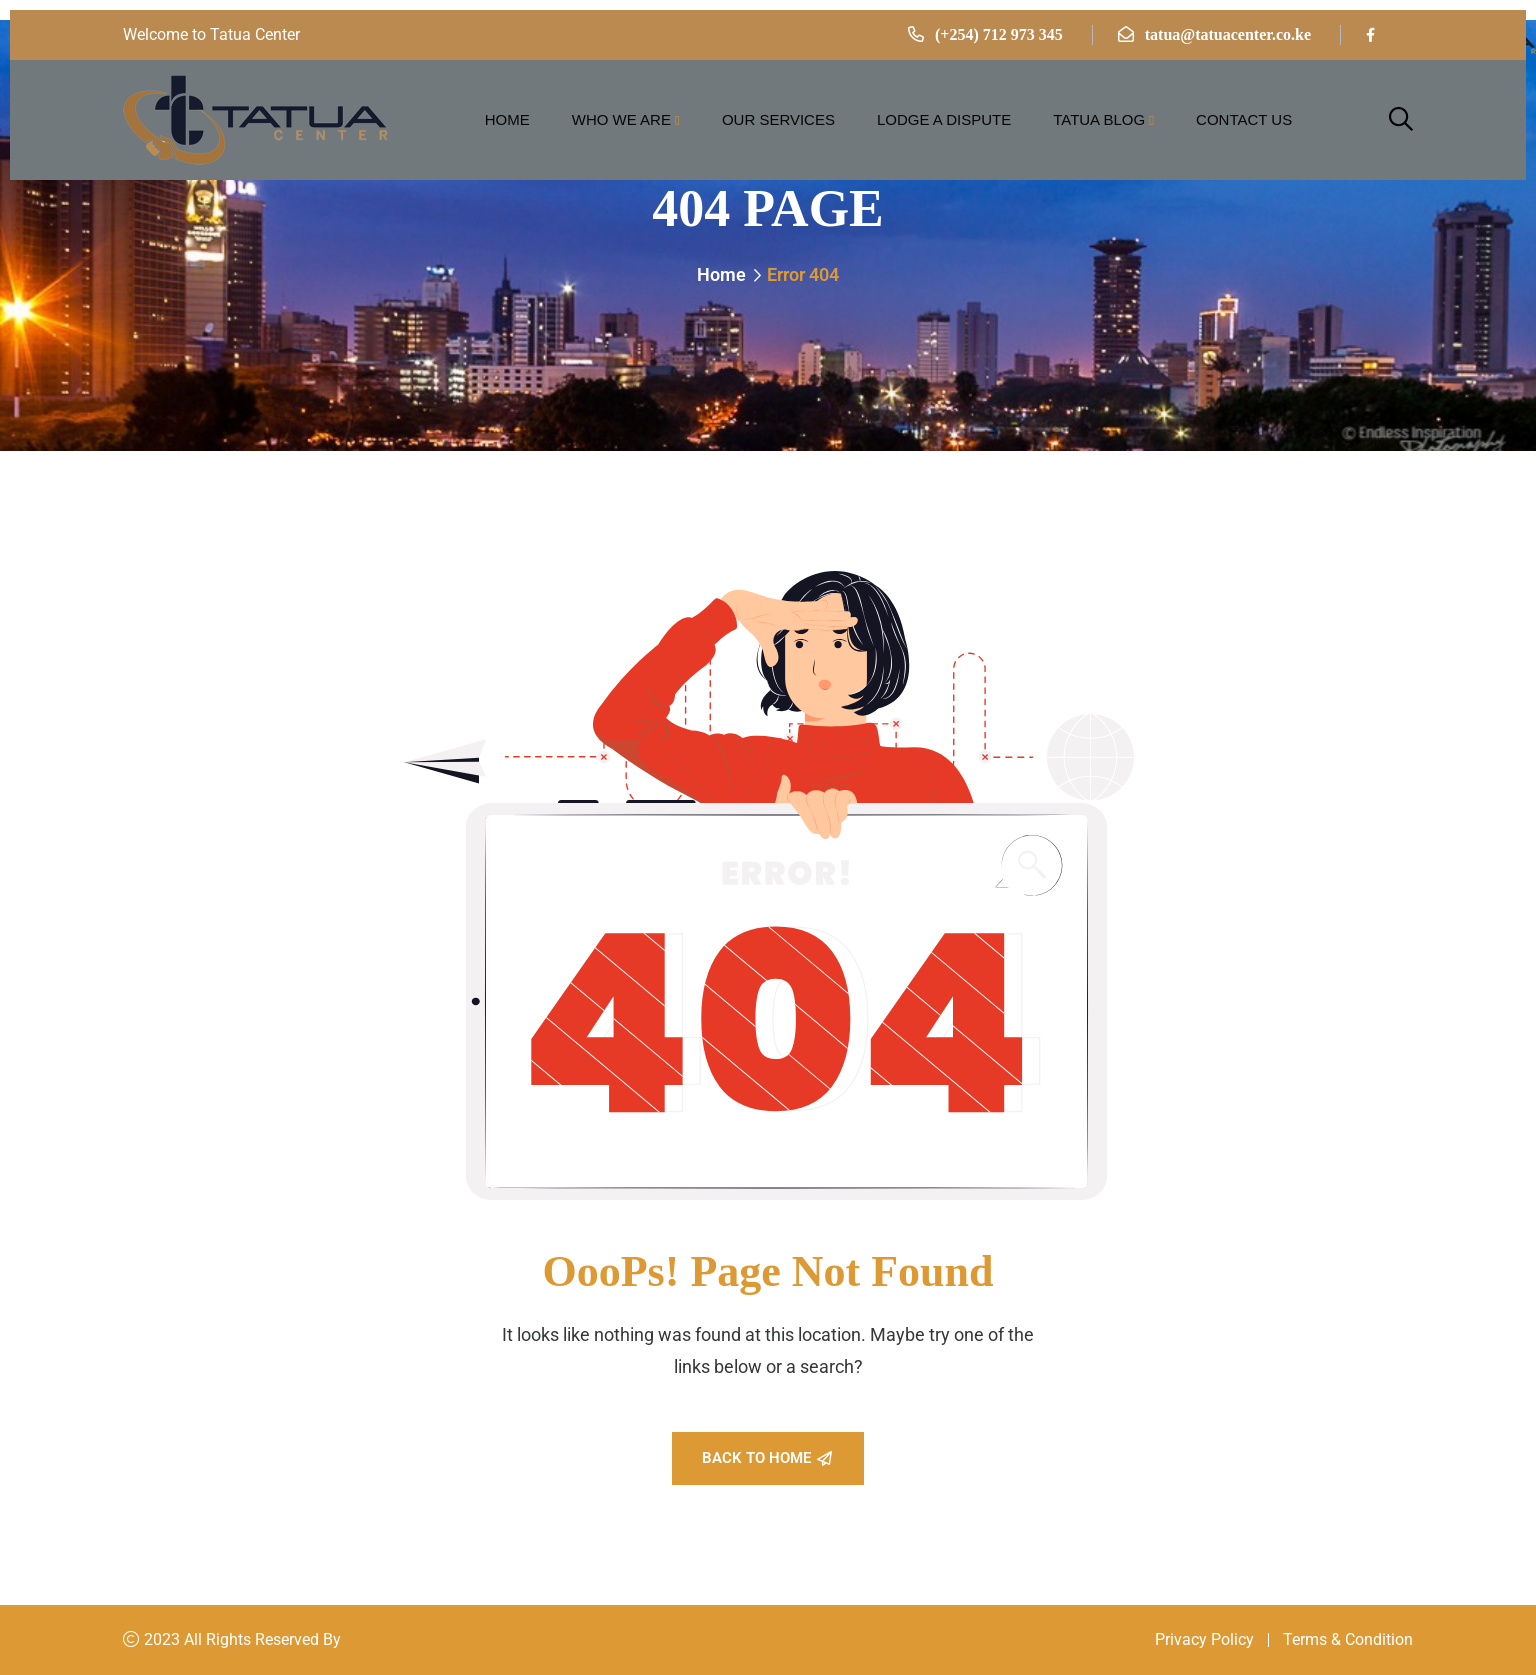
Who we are (621, 119)
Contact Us (1244, 119)
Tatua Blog (1099, 119)
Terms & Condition (1348, 1639)
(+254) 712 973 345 (999, 34)
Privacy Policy (1204, 1639)
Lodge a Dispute (944, 119)
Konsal (369, 1639)
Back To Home (767, 1458)
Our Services (778, 119)
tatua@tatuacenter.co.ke (1228, 34)
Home (507, 119)
